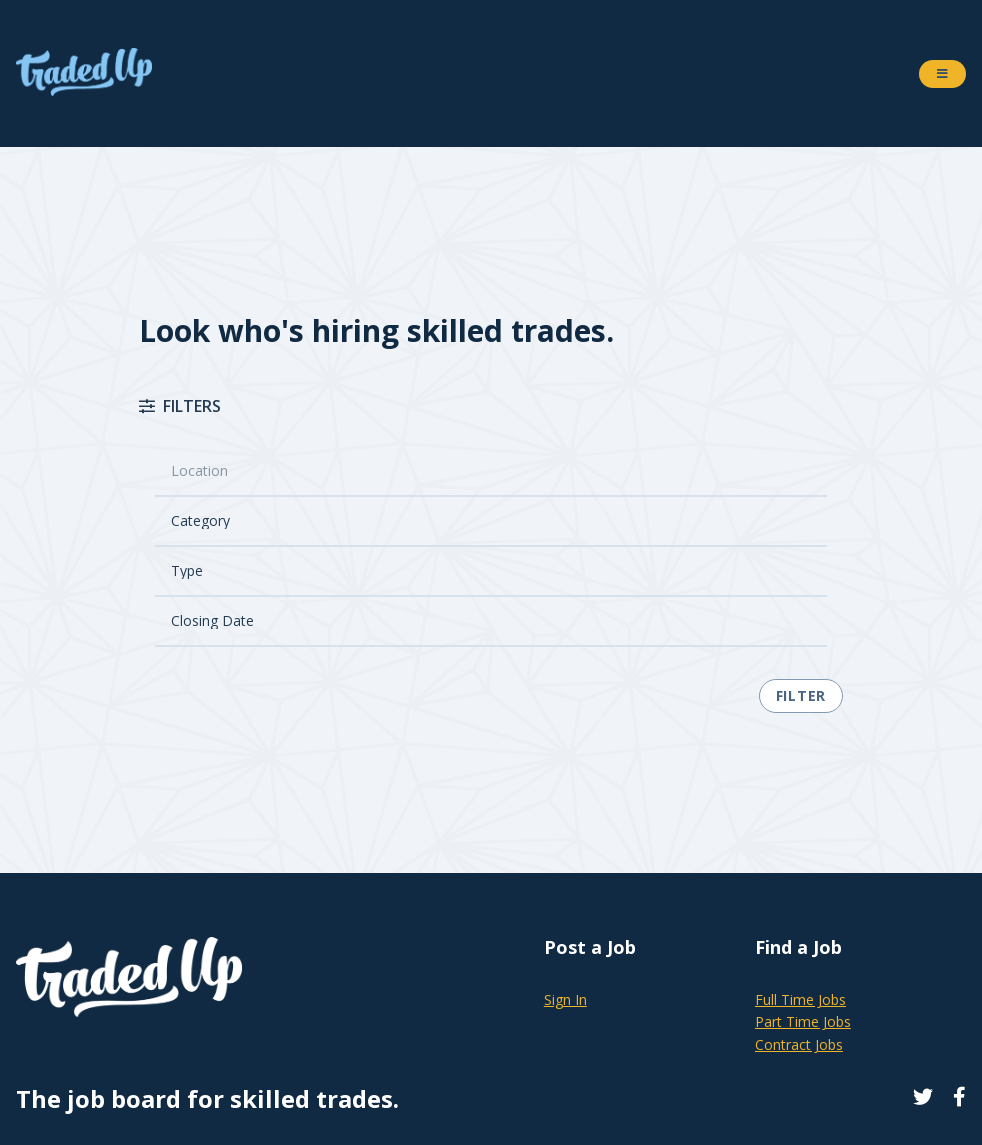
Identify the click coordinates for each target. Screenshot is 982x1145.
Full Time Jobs (800, 999)
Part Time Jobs (803, 1021)
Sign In (565, 999)
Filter (801, 695)
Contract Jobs (799, 1044)
